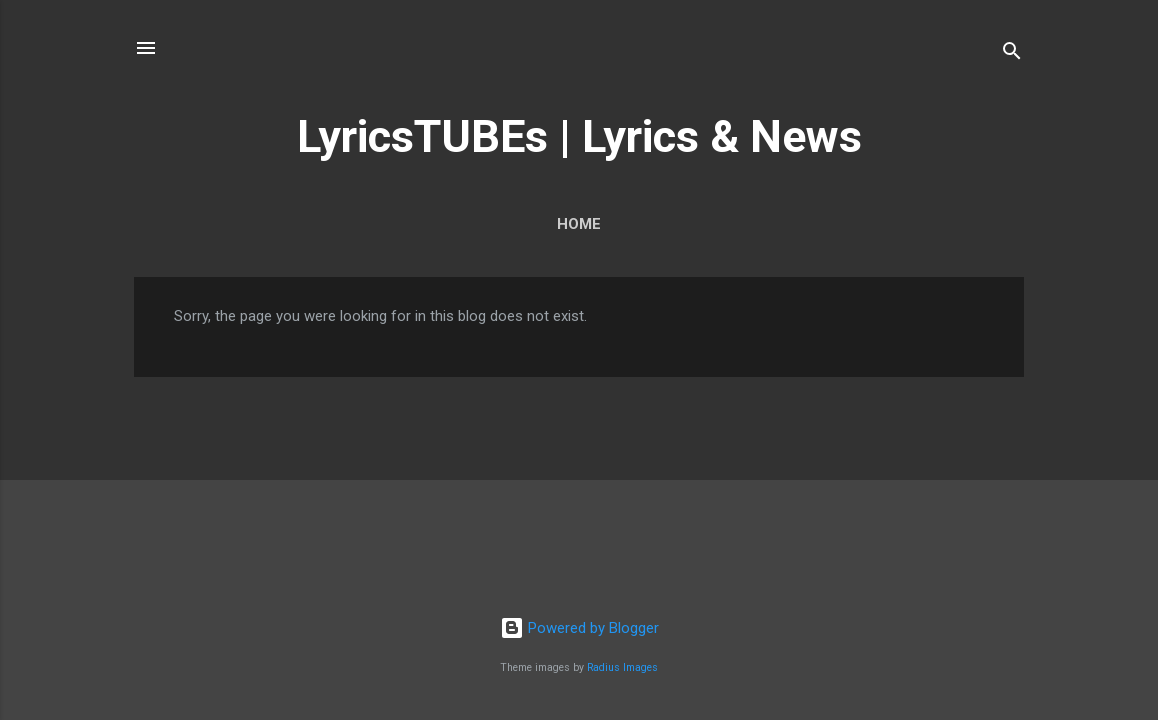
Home (579, 224)
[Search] (1012, 54)
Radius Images (622, 667)
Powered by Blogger (579, 628)
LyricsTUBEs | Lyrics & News (579, 136)
